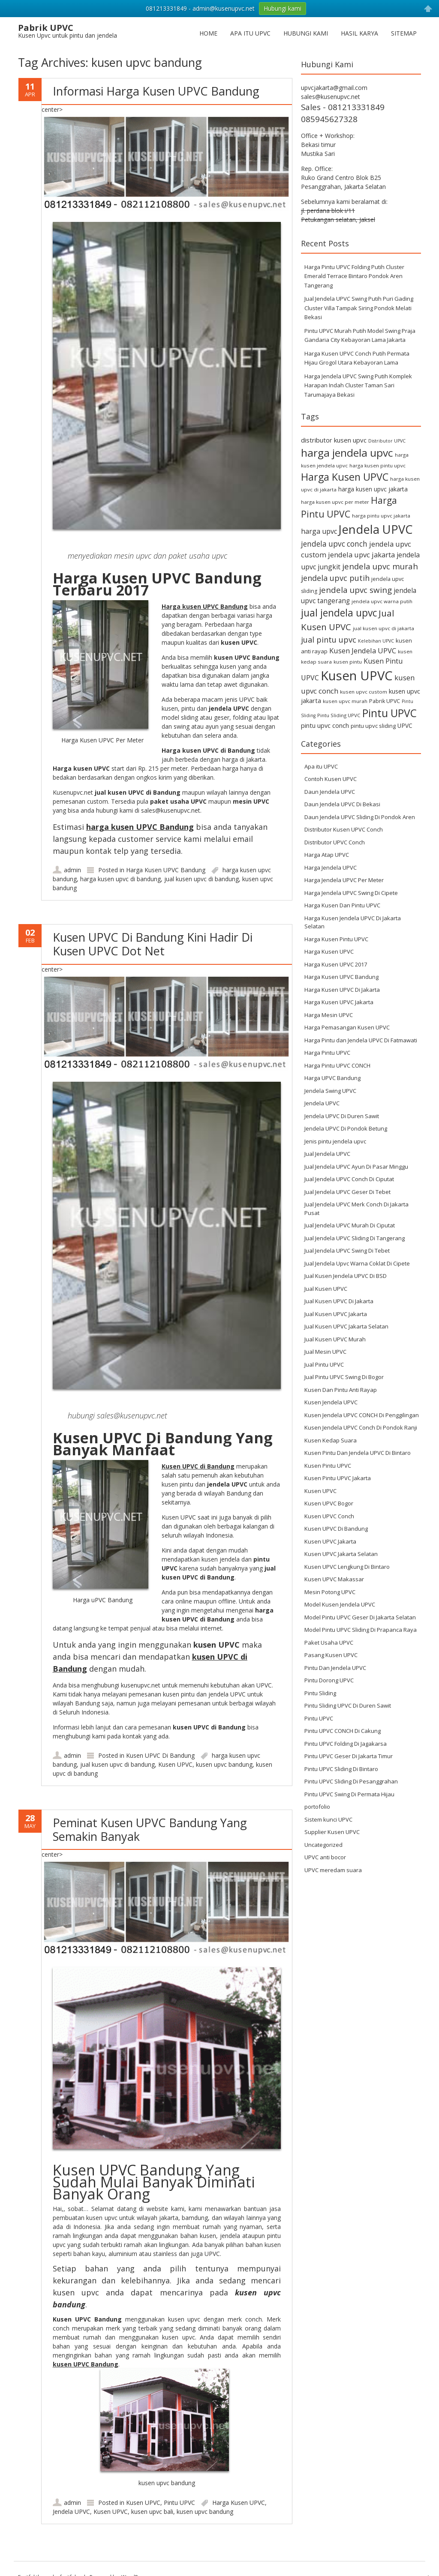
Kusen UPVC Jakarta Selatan (341, 1554)
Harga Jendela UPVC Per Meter (344, 880)
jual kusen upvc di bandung (201, 879)
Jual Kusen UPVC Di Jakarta (338, 1301)
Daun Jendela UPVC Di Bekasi (342, 804)
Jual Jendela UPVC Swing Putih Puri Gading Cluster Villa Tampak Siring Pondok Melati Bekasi (358, 308)
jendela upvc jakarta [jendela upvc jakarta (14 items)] (361, 554)
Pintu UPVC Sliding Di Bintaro (341, 1769)
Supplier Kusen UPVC (332, 1832)
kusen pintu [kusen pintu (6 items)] (348, 661)
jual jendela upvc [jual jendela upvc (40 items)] (339, 612)
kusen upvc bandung (224, 1764)
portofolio (317, 1806)
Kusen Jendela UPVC (331, 1402)
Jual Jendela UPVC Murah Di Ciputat (349, 1225)
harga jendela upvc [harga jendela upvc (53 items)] (347, 453)
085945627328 (329, 119)
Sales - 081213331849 (343, 107)
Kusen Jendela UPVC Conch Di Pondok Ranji (360, 1427)
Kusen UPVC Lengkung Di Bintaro (347, 1567)
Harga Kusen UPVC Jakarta (338, 1002)
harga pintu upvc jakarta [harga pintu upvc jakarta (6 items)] (381, 515)
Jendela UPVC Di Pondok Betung (345, 1128)
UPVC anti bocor (325, 1857)
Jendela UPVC (71, 2511)
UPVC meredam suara (333, 1870)
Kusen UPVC (175, 1764)
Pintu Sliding (320, 1693)
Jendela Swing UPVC (330, 1091)
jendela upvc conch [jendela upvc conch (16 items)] (334, 544)
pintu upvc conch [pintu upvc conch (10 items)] (325, 725)
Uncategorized (323, 1845)
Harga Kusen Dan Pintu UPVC (342, 905)
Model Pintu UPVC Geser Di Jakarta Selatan (360, 1617)
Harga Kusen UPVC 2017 (335, 964)
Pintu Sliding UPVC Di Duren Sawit (347, 1705)
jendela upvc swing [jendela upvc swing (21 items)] (355, 589)
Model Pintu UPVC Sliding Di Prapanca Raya (360, 1630)
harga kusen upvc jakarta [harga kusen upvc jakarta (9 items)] (373, 489)
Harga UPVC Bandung (332, 1078)
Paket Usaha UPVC (328, 1642)
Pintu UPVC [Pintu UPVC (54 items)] (389, 713)
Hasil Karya (359, 33)
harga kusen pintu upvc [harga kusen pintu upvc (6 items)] (377, 465)
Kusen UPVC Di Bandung (160, 1755)
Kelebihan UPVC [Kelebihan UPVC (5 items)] (376, 641)
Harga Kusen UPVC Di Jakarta (342, 989)
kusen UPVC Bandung (85, 2364)
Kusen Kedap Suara (330, 1440)
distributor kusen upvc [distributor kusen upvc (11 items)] (334, 440)
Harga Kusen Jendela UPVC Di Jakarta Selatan (352, 922)
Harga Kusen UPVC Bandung (165, 870)
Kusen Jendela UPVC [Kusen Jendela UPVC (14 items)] (362, 650)
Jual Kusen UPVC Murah (335, 1339)
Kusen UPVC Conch (329, 1516)
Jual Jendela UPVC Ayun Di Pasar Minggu (356, 1166)
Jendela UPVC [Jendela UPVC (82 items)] (376, 529)
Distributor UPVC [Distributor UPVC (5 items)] (387, 441)
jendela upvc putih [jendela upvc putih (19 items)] (335, 577)
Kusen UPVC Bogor (328, 1503)
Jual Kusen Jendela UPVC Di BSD (345, 1276)
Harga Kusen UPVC (238, 2502)
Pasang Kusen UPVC (331, 1655)
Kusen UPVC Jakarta (330, 1541)
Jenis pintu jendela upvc (335, 1141)
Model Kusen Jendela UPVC (339, 1604)
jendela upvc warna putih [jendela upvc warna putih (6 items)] (382, 601)
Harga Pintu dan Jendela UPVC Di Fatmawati (360, 1040)
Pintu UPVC (179, 2502)
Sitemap (404, 33)
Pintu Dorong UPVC (329, 1680)
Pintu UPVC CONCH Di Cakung (342, 1731)
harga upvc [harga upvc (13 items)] (319, 531)
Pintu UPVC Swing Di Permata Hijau (349, 1794)
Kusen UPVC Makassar (334, 1579)
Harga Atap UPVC (326, 855)
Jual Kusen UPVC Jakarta (335, 1314)
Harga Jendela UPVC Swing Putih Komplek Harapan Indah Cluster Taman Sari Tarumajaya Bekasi (358, 385)
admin (72, 870)
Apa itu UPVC (250, 33)
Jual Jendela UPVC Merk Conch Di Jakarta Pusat (356, 1208)
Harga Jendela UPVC (330, 867)
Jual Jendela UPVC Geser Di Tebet (347, 1192)
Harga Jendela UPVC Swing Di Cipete (351, 893)
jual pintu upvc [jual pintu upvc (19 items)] (328, 639)
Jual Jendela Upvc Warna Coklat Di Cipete (357, 1263)
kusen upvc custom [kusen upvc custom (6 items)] (363, 691)
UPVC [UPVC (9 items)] (404, 725)
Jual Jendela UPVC (327, 1154)
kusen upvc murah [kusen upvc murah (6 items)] (345, 701)
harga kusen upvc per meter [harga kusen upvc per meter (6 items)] (335, 502)
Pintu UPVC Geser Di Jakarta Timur (348, 1756)
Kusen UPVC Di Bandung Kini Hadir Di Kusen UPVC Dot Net (153, 944)
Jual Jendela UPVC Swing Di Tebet (347, 1250)
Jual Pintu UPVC (324, 1364)
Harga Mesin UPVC (328, 1015)
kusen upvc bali (152, 2511)
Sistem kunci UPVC (328, 1819)
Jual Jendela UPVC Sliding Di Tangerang (354, 1238)
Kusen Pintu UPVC (327, 1465)
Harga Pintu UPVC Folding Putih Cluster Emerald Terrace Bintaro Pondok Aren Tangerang (354, 276)
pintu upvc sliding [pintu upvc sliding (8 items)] (373, 726)
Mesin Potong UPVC (329, 1592)
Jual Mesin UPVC (325, 1351)
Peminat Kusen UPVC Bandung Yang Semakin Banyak (150, 1829)
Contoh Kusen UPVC (330, 779)
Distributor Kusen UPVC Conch (343, 829)
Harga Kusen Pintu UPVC (336, 939)
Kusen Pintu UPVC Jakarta (337, 1478)
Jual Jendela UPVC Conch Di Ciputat (349, 1179)
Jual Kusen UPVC (325, 1288)
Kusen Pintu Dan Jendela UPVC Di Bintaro (357, 1453)
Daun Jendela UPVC (329, 792)
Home (208, 33)
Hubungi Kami (305, 33)
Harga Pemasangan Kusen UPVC (347, 1027)
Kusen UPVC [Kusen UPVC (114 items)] (357, 675)
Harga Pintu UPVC (327, 1052)
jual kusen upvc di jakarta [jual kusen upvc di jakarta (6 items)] (383, 628)
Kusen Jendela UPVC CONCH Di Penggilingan (361, 1415)
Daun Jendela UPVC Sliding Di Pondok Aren (359, 817)
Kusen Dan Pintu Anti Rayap (340, 1390)
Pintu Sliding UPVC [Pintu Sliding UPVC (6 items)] (339, 715)
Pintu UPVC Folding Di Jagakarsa (345, 1743)
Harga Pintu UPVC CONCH (337, 1065)
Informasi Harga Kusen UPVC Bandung (156, 91)
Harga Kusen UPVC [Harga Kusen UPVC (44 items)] (344, 477)
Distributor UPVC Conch (334, 842)
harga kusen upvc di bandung (120, 879)
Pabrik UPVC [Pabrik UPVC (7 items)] (384, 701)
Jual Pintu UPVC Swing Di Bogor (344, 1377)
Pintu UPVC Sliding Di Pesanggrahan (351, 1781)
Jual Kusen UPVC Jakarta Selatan (346, 1326)
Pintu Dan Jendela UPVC (335, 1668)
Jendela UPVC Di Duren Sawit (341, 1116)
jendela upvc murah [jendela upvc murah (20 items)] (380, 566)
